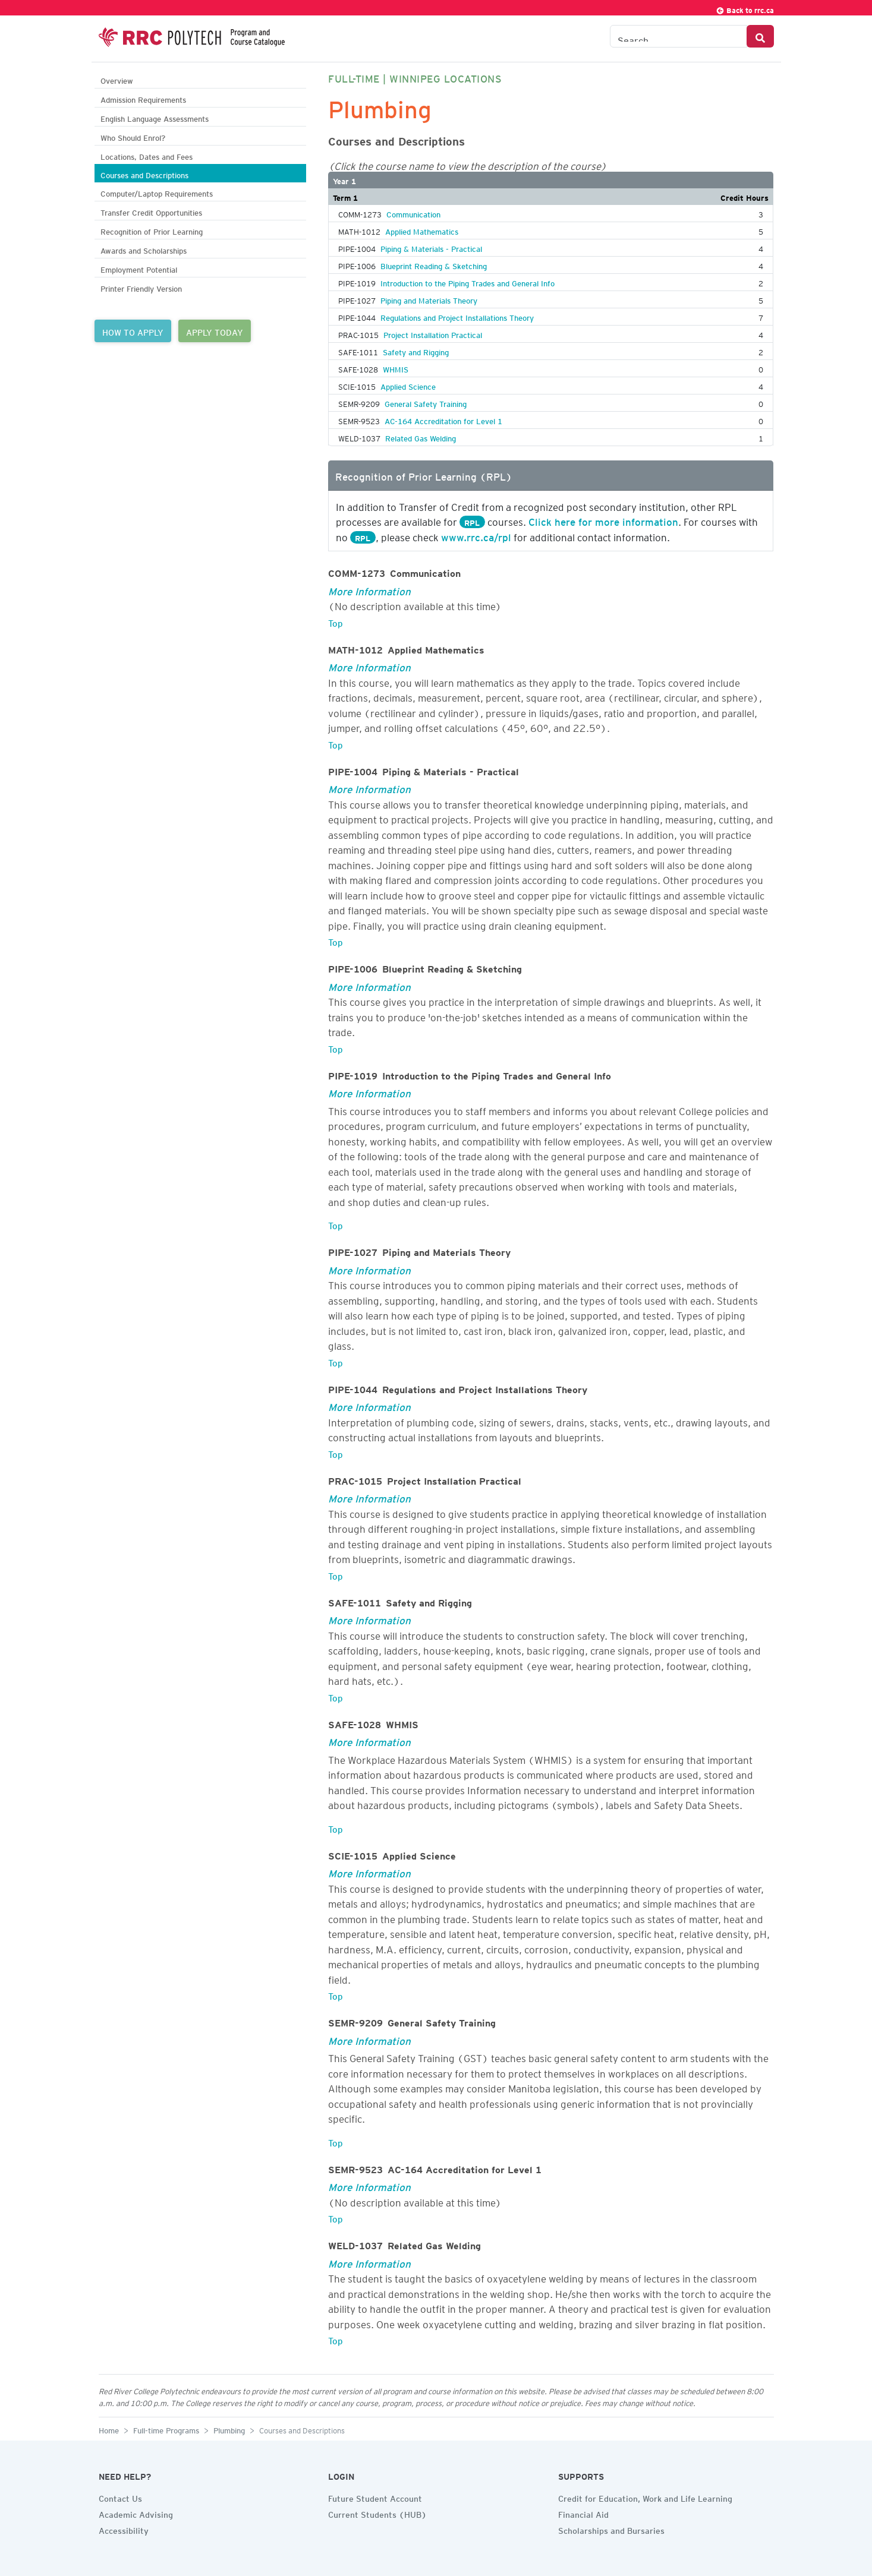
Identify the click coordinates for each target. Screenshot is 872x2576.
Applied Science (408, 385)
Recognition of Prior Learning (151, 230)
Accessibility (124, 2529)
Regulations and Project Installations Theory (457, 316)
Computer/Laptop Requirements (156, 192)
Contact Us (120, 2497)
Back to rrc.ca (745, 8)
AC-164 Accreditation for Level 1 (443, 419)
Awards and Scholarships (143, 249)
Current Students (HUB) (377, 2513)
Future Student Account (375, 2497)
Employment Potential (138, 268)
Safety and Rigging (416, 350)
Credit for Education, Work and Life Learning (645, 2497)
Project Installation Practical (432, 333)
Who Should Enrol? (132, 136)
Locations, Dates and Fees (146, 155)
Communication (413, 213)
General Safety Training (426, 402)
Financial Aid (583, 2513)
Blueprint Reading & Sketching (433, 264)
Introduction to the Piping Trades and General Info (467, 282)
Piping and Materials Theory (428, 299)
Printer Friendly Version (141, 287)
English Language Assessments (154, 117)
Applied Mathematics (421, 230)
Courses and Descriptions (144, 173)
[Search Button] (760, 36)
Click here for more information (603, 519)
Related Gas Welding (420, 437)
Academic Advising (136, 2513)
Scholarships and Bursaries (611, 2529)
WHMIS (395, 368)
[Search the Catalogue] (678, 36)
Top (335, 621)
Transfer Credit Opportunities (151, 211)
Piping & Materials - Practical (431, 247)
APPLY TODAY (214, 331)
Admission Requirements (143, 98)
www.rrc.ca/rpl (476, 535)
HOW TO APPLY (132, 331)
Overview (116, 79)
